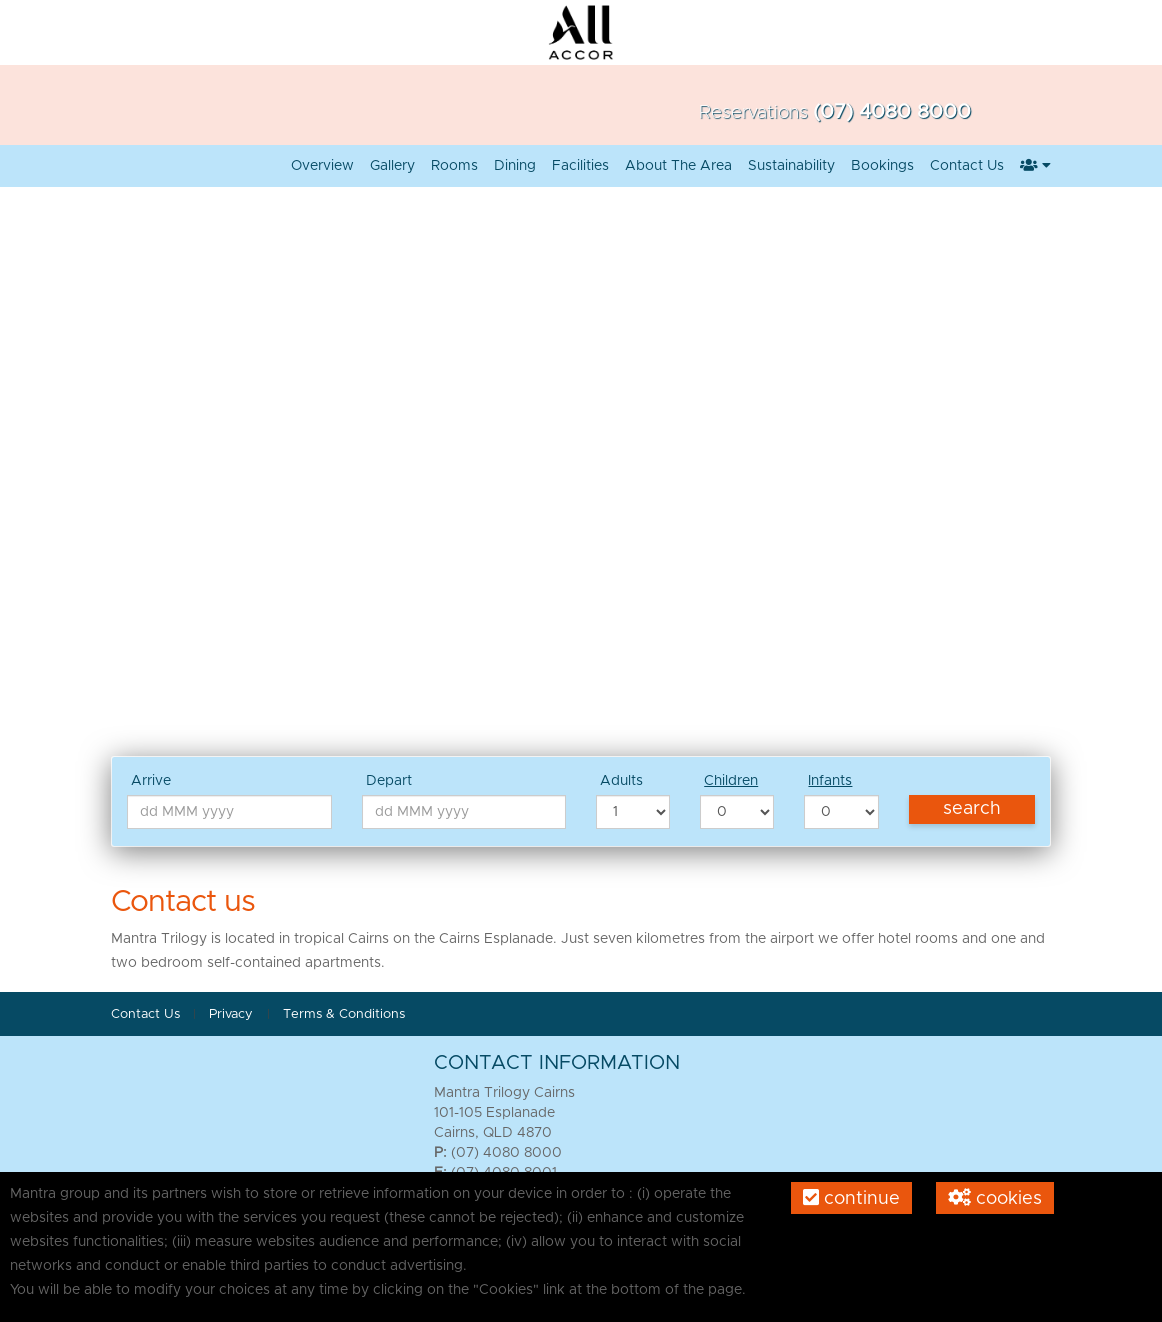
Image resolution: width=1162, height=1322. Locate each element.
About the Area (678, 166)
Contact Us (967, 166)
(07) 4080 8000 (892, 112)
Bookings (882, 166)
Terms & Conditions (344, 1014)
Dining (515, 166)
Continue (851, 1198)
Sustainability (791, 166)
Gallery (392, 166)
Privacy (233, 1014)
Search (972, 809)
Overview (322, 166)
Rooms (454, 166)
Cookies (995, 1198)
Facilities (580, 166)
